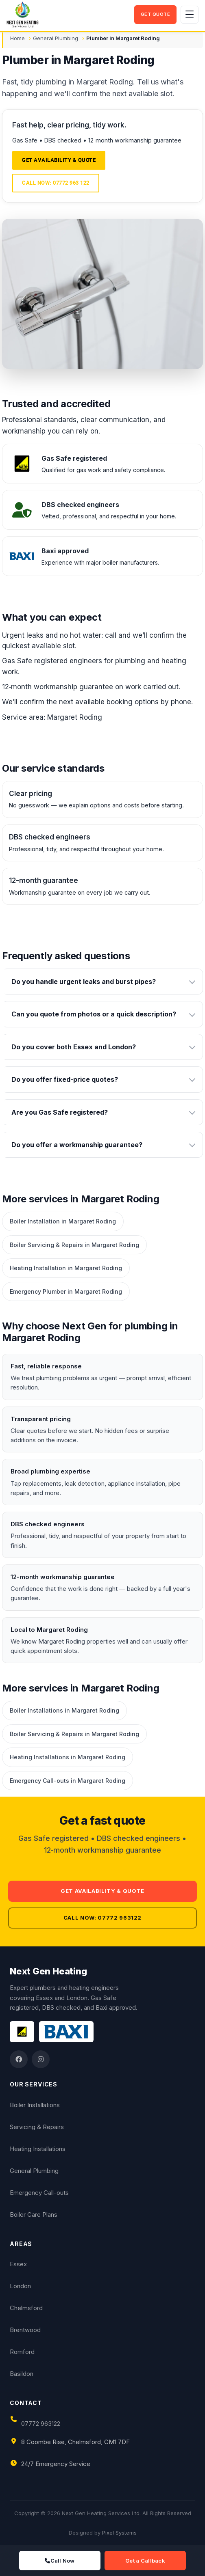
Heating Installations (37, 2149)
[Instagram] (41, 2059)
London (20, 2286)
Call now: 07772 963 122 (55, 182)
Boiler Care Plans (33, 2214)
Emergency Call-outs (39, 2192)
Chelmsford (26, 2308)
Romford (22, 2352)
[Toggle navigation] (189, 15)
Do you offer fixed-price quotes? (64, 1079)
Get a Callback (145, 2560)
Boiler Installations (35, 2105)
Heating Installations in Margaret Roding (67, 1757)
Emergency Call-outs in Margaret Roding (67, 1780)
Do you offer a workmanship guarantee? (76, 1145)
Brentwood (25, 2330)
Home (17, 38)
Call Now (59, 2560)
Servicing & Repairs (37, 2127)
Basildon (21, 2374)
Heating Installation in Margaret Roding (66, 1267)
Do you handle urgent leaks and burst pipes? (83, 981)
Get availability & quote (59, 160)
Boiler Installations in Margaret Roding (64, 1710)
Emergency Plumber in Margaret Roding (66, 1291)
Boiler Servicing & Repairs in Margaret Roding (74, 1244)
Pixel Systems (119, 2532)
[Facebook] (19, 2059)
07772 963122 (40, 2423)
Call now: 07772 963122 (102, 1917)
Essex (18, 2264)
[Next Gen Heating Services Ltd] (68, 14)
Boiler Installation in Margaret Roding (63, 1221)
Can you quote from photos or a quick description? (93, 1014)
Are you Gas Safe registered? (59, 1112)
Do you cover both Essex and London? (73, 1047)
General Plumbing (55, 38)
